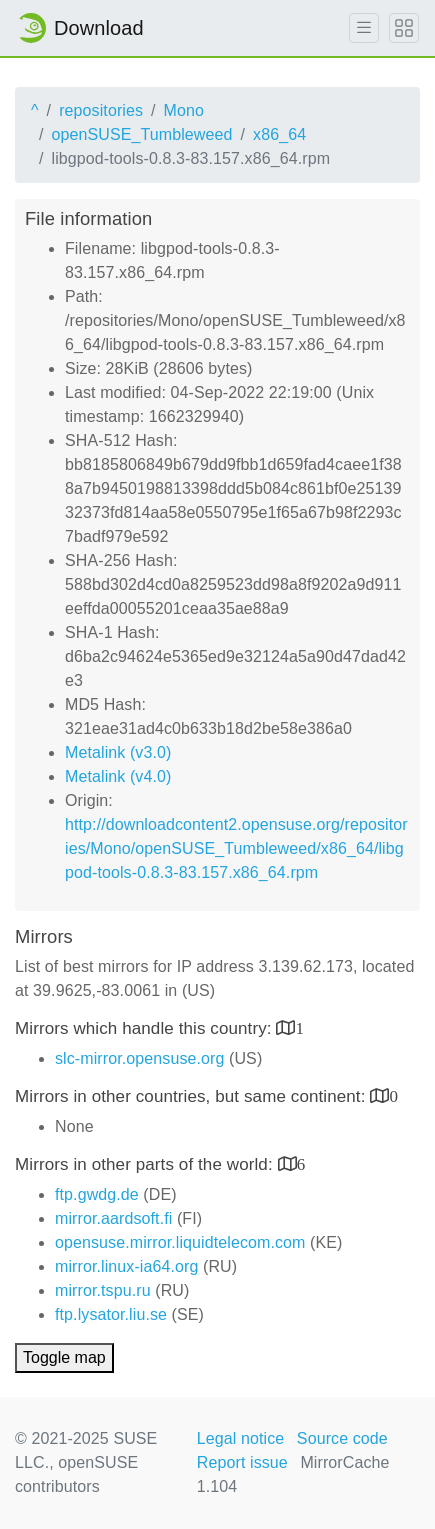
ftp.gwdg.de (97, 1194)
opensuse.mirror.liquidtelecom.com (180, 1242)
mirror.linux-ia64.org (126, 1266)
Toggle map (64, 1357)
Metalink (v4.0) (118, 776)
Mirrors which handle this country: (145, 1028)
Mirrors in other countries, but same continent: (192, 1096)
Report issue (242, 1462)
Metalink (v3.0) (118, 752)
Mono (184, 110)
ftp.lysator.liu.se (111, 1314)
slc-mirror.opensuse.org (139, 1058)
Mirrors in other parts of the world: (146, 1164)
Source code (342, 1438)
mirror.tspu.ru (103, 1290)
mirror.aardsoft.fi (113, 1218)
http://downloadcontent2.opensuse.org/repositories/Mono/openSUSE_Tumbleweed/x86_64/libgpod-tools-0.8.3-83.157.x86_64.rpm (236, 848)
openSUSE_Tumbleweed (142, 134)
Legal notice (241, 1438)
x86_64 (279, 134)
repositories (101, 110)
